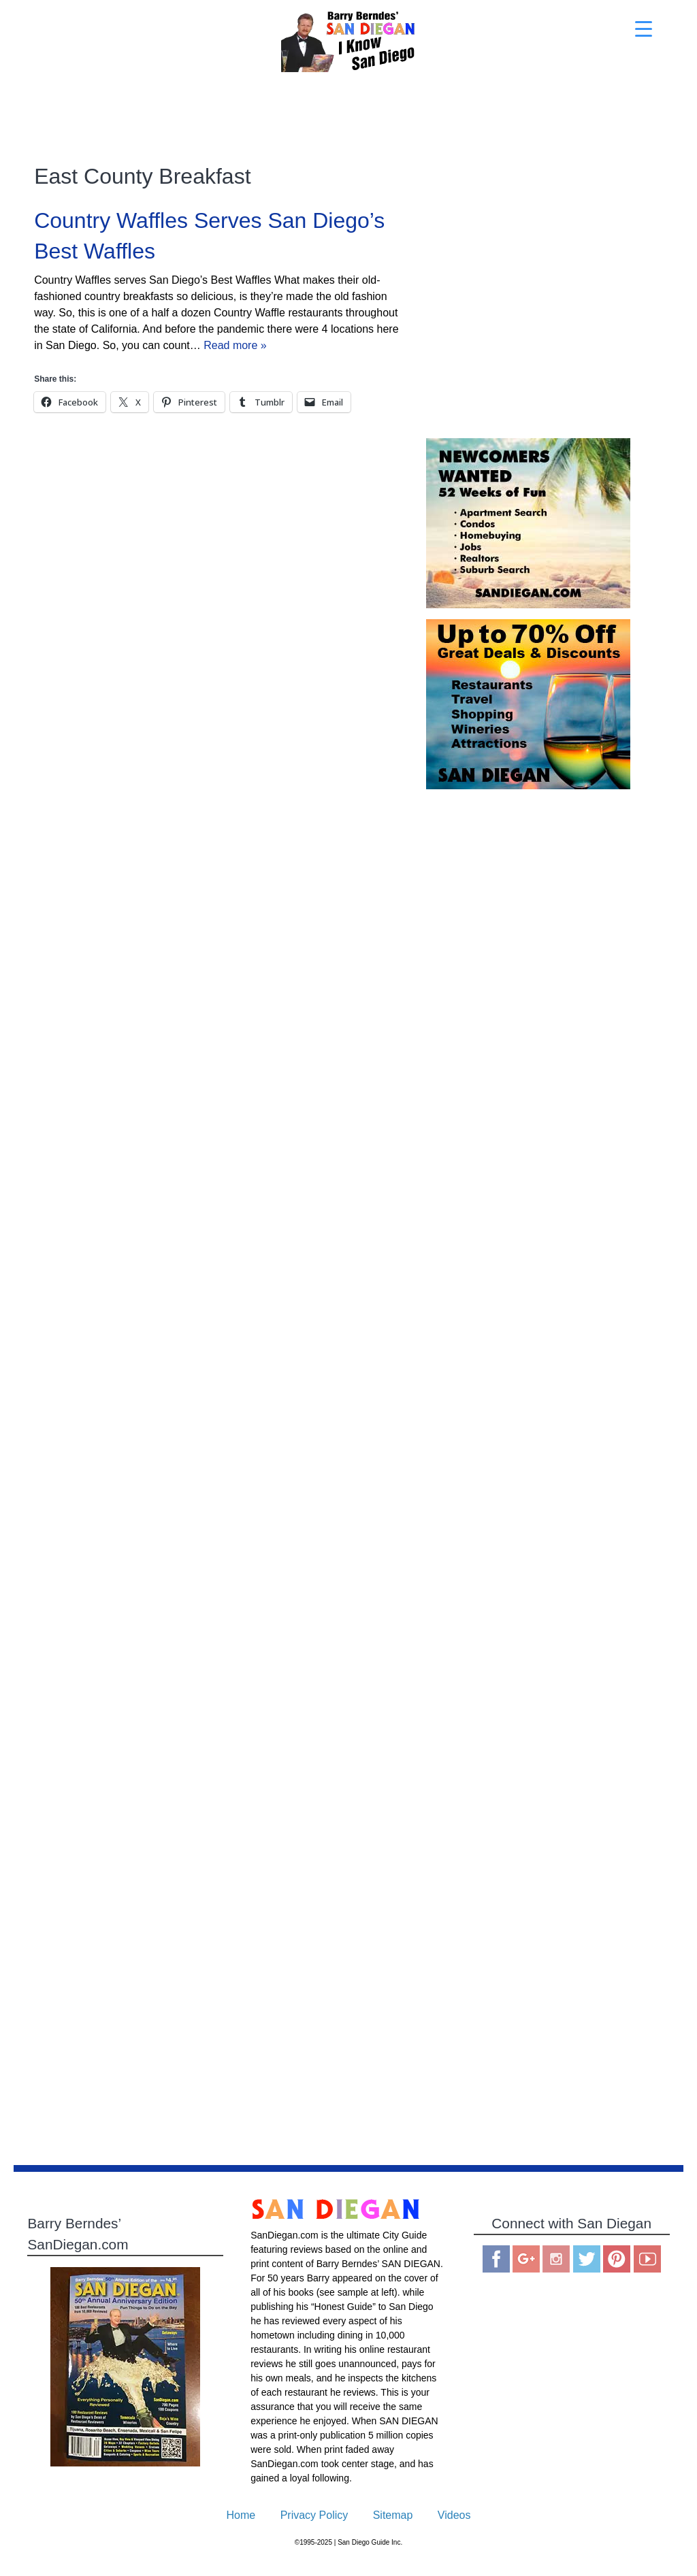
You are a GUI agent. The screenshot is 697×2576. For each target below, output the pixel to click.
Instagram (556, 2259)
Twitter (586, 2259)
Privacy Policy (314, 2515)
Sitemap (393, 2515)
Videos (454, 2515)
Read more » (235, 345)
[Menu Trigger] (643, 29)
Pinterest (616, 2259)
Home (241, 2515)
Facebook (496, 2259)
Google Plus (526, 2259)
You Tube (647, 2259)
